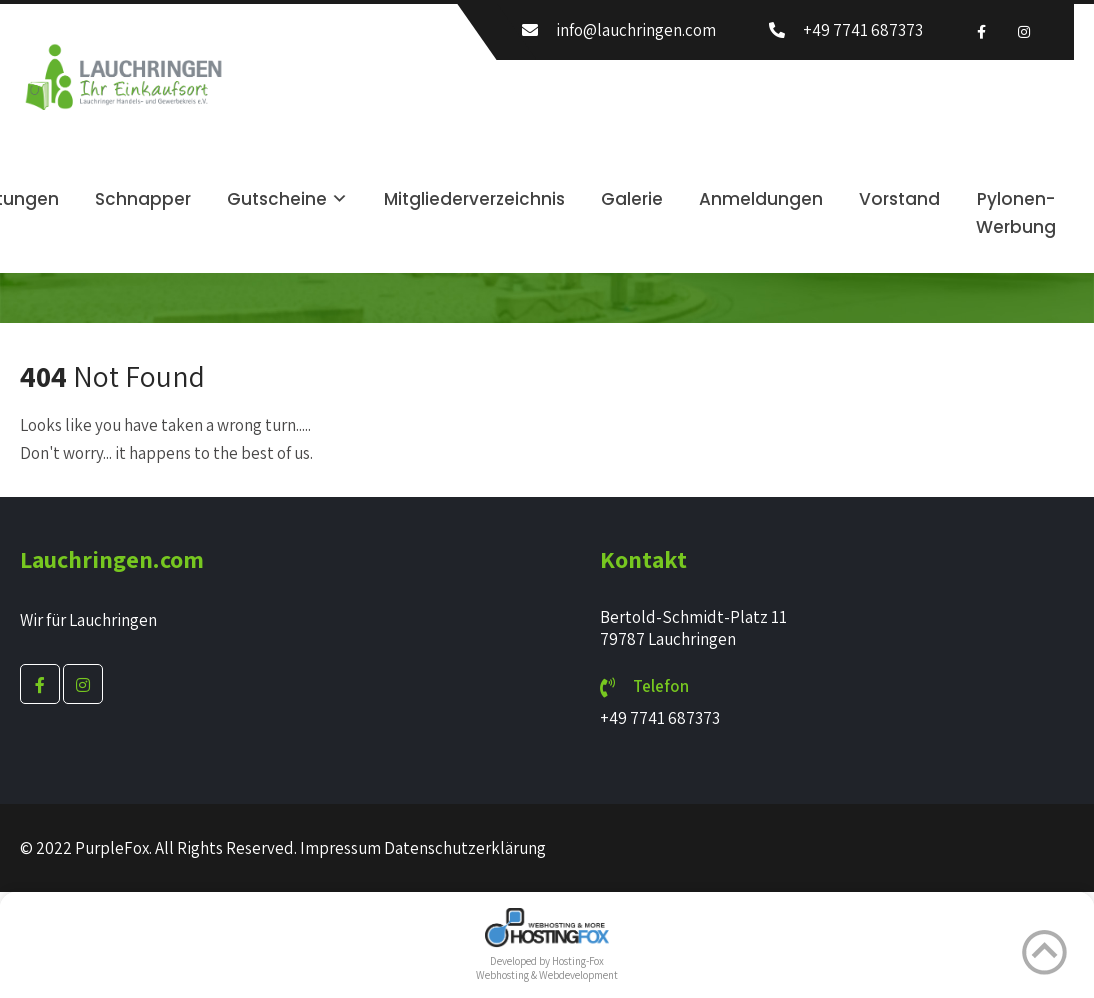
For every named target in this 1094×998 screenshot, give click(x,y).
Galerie (632, 199)
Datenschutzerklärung (465, 848)
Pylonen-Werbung (1016, 213)
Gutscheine (277, 199)
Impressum (340, 848)
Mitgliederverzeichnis (474, 199)
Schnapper (143, 199)
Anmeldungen (761, 199)
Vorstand (899, 199)
